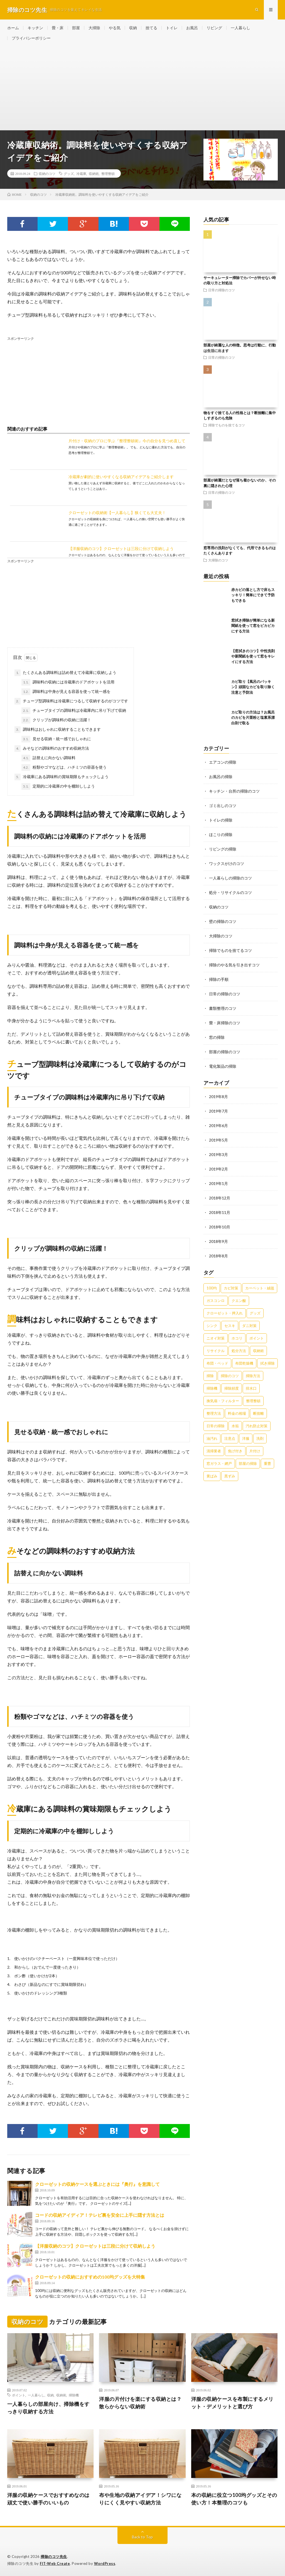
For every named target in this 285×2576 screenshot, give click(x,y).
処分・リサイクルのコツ (230, 892)
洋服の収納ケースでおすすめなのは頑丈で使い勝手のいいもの (48, 2499)
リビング (214, 27)
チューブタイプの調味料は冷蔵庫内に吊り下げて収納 (73, 710)
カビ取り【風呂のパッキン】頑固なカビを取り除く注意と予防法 (253, 687)
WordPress (105, 2563)
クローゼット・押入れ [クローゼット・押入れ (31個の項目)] (225, 1313)
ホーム (13, 27)
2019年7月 (218, 1111)
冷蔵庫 (81, 173)
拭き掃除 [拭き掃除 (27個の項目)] (267, 1363)
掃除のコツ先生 (54, 2556)
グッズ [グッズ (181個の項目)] (255, 1313)
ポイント (18, 2395)
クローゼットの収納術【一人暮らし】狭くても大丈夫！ (117, 512)
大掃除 (94, 27)
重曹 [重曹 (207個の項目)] (267, 1463)
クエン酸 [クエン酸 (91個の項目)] (239, 1300)
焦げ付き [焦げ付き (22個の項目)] (235, 1451)
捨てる (151, 27)
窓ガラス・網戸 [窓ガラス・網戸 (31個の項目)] (219, 1463)
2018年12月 (219, 1198)
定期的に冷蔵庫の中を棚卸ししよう (58, 786)
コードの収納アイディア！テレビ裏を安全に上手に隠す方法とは (99, 2215)
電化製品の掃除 (222, 1066)
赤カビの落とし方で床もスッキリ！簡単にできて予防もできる (253, 595)
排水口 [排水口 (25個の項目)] (251, 1388)
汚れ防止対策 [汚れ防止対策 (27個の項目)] (256, 1426)
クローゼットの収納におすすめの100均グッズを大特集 (90, 2276)
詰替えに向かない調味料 (48, 758)
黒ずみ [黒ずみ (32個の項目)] (229, 1476)
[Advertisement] (142, 88)
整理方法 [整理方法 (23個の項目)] (214, 1413)
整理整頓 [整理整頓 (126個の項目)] (253, 1401)
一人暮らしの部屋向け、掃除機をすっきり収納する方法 (48, 2407)
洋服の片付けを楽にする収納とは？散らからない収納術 (140, 2402)
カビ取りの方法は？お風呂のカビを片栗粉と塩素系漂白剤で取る (253, 717)
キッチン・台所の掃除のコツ (234, 791)
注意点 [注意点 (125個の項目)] (229, 1438)
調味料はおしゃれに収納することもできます (57, 729)
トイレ (172, 27)
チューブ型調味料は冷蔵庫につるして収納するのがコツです (71, 701)
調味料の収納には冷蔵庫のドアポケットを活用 (67, 682)
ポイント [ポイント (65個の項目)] (256, 1338)
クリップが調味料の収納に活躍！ (56, 720)
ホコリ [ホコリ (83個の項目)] (237, 1338)
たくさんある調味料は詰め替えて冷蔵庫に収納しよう (65, 672)
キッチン (35, 27)
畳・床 (57, 27)
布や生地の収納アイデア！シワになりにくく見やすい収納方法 (140, 2499)
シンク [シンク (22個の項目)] (212, 1325)
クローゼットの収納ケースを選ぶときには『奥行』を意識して (97, 2184)
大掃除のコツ (218, 560)
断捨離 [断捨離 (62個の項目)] (258, 1413)
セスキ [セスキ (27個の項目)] (229, 1325)
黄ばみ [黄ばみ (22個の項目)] (212, 1476)
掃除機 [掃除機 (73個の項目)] (212, 1388)
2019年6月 (218, 1125)
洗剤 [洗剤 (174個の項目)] (260, 1438)
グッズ (69, 173)
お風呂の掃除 (220, 776)
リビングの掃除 (222, 849)
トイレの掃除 (220, 820)
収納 (133, 27)
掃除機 (74, 2395)
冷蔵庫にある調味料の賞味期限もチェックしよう (61, 777)
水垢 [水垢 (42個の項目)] (235, 1426)
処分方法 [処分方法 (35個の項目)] (239, 1350)
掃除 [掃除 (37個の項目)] (210, 1375)
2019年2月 (218, 1169)
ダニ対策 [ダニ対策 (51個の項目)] (249, 1325)
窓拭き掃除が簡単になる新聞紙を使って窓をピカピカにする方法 (253, 625)
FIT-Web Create (55, 2563)
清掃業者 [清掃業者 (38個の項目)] (214, 1451)
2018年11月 (219, 1212)
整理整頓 (108, 173)
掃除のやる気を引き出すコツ (234, 964)
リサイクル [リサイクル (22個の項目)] (216, 1350)
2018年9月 (218, 1241)
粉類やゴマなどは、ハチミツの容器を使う (64, 767)
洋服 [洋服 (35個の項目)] (245, 1438)
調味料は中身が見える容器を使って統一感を (65, 691)
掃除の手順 (219, 979)
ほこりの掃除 (220, 834)
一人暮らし (240, 27)
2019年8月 (218, 1096)
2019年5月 (218, 1140)
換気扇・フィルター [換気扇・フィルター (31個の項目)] (223, 1401)
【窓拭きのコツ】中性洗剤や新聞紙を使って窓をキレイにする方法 (253, 656)
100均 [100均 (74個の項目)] (212, 1288)
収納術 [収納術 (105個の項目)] (258, 1350)
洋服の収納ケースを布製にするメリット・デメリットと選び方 (232, 2402)
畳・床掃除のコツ (224, 1022)
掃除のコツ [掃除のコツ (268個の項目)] (230, 1375)
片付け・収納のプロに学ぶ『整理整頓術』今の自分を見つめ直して (126, 440)
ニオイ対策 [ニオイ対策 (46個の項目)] (216, 1338)
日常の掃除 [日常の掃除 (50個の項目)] (216, 1426)
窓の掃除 (217, 1037)
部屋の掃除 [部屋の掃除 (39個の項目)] (248, 1463)
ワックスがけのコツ (226, 863)
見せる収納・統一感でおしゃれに (56, 739)
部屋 (76, 27)
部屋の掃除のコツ (224, 1051)
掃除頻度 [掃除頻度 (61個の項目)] (231, 1388)
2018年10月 (219, 1227)
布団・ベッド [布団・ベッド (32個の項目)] (217, 1363)
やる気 (115, 27)
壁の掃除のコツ (222, 921)
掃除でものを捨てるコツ (226, 425)
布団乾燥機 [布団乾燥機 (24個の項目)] (244, 1363)
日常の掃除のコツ (221, 290)
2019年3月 (218, 1154)
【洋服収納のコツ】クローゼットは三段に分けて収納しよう (121, 548)
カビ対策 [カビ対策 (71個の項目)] (231, 1288)
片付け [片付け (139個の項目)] (254, 1451)
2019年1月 (218, 1183)
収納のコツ (47, 173)
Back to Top (142, 2537)
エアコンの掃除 (222, 762)
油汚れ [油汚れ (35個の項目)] (212, 1438)
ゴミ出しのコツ (222, 805)
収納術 (94, 173)
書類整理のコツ (222, 1008)
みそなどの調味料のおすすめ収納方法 (51, 748)
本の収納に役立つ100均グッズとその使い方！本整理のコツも (234, 2499)
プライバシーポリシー (31, 38)
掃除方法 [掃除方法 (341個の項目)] (253, 1375)
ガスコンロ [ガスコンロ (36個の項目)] (216, 1300)
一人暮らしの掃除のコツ (230, 878)
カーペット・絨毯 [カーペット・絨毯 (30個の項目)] (259, 1288)
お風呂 (192, 27)
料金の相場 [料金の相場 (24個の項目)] (237, 1413)
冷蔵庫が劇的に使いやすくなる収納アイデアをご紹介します (121, 476)
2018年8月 (218, 1255)
